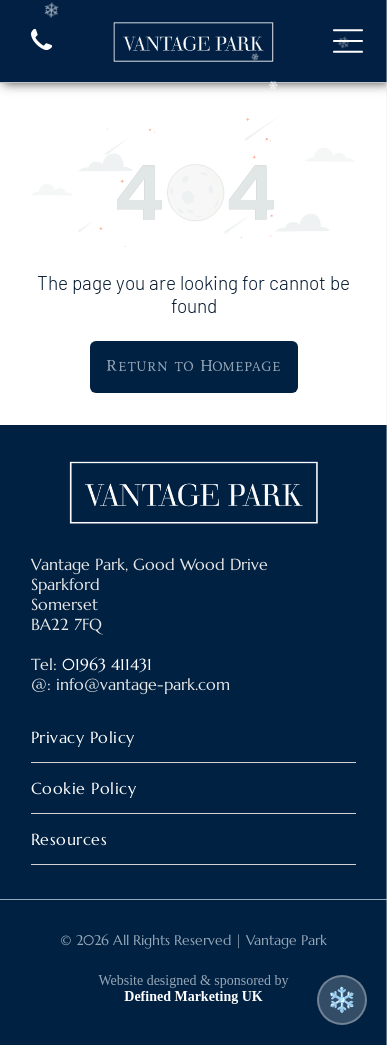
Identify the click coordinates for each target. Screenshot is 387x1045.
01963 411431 (107, 664)
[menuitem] (193, 737)
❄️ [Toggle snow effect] (342, 1000)
